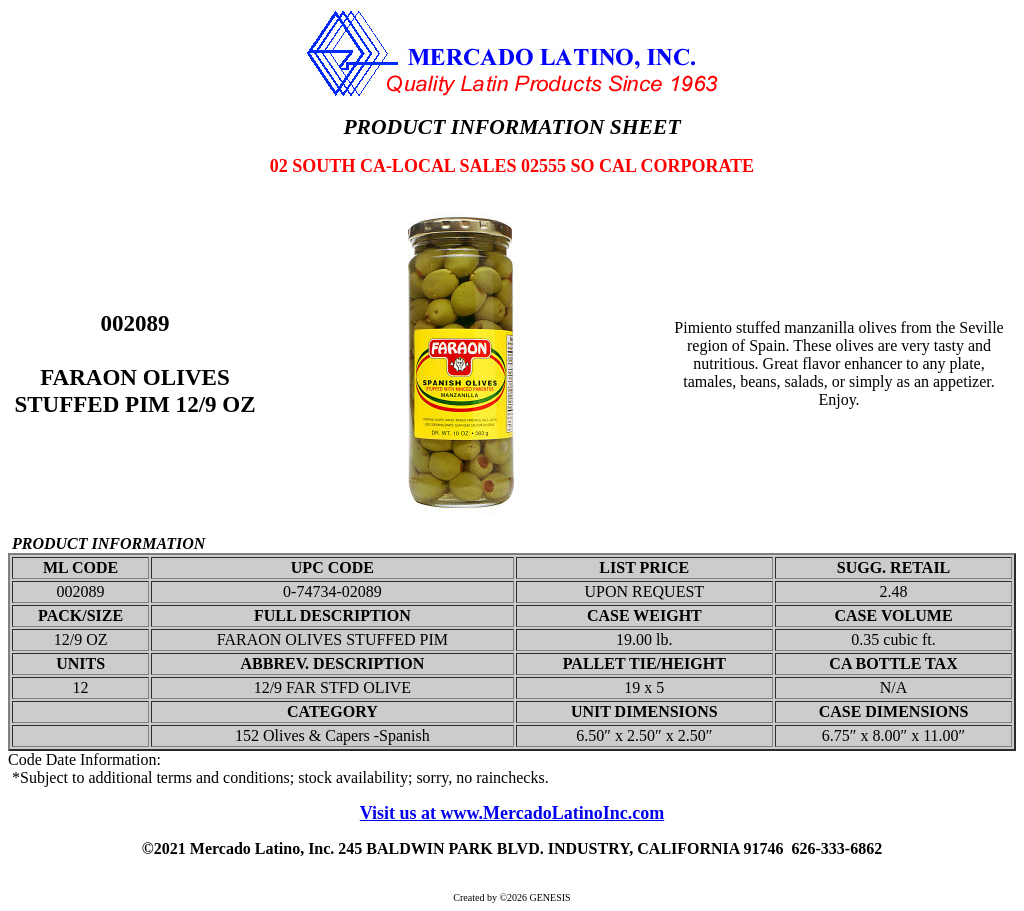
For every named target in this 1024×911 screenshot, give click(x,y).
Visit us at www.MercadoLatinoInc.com (512, 813)
